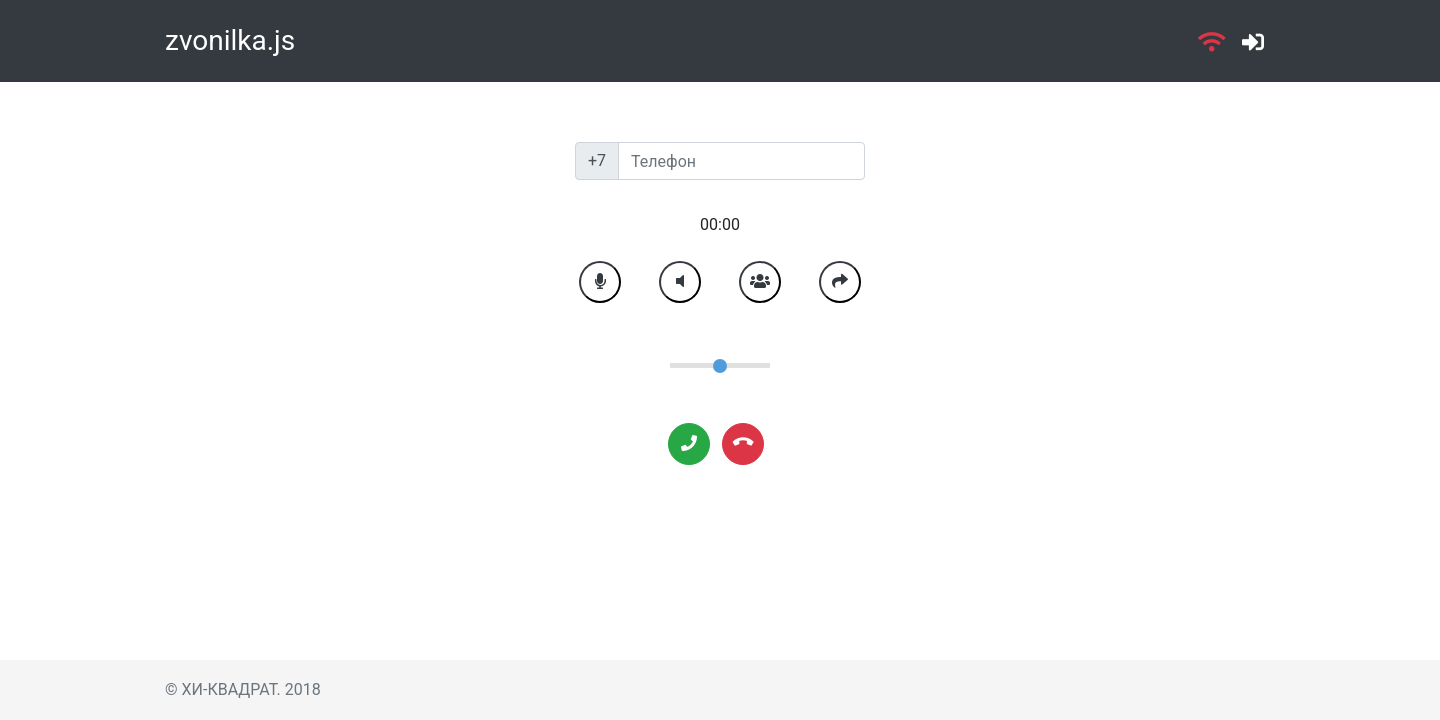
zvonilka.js (230, 40)
